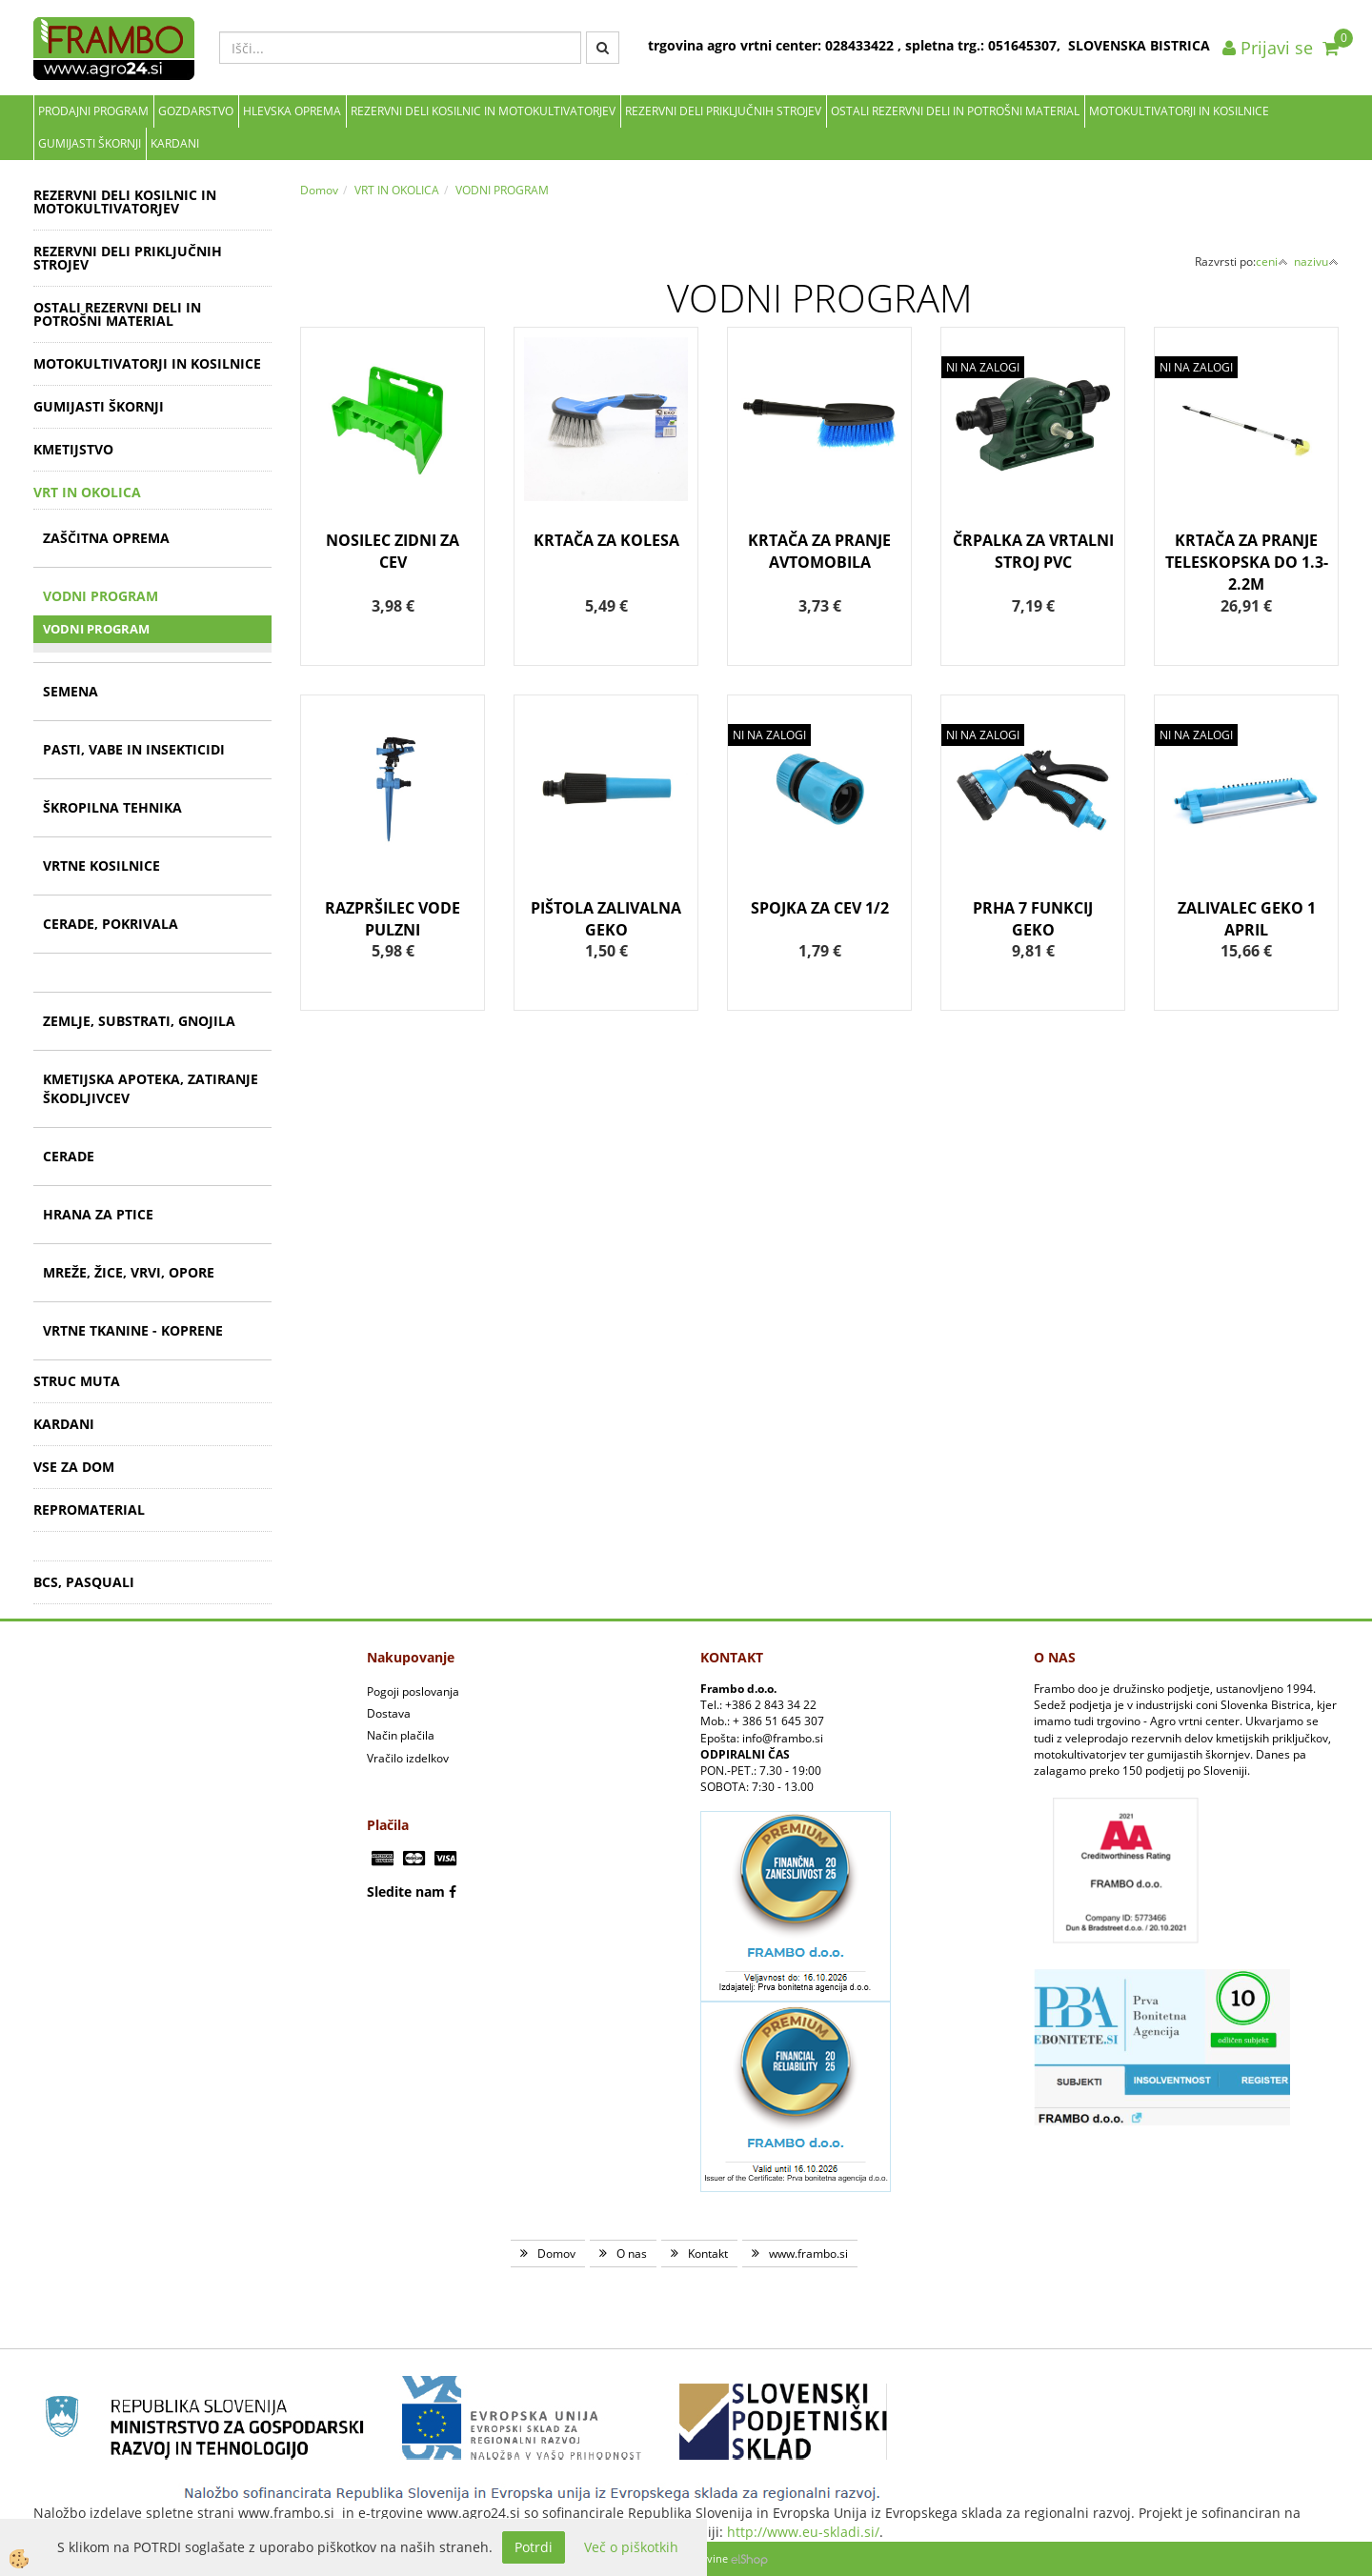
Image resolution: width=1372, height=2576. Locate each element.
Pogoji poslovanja (413, 1691)
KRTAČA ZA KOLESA (606, 540)
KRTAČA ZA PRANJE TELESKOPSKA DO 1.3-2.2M (1246, 562)
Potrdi (533, 2547)
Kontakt (708, 2253)
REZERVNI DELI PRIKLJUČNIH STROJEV (723, 111)
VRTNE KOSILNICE (101, 865)
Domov (319, 190)
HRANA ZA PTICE (98, 1214)
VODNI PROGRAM (100, 596)
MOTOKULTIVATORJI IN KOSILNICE (1179, 111)
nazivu (1316, 261)
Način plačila (400, 1735)
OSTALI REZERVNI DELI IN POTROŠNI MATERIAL (955, 111)
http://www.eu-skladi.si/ (803, 2532)
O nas (631, 2253)
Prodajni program (93, 111)
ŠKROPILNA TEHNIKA (112, 807)
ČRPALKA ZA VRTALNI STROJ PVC (1033, 551)
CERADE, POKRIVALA (110, 924)
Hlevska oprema (292, 111)
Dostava (389, 1713)
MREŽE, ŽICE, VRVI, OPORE (128, 1272)
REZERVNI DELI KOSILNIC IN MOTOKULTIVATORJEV (483, 111)
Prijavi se (1267, 47)
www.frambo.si (808, 2253)
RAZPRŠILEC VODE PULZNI (392, 918)
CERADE (68, 1156)
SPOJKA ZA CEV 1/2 (820, 907)
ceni (1272, 261)
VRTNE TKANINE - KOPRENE (133, 1330)
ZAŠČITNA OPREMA (106, 538)
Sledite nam (406, 1891)
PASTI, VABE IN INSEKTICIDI (134, 749)
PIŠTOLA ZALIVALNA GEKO (606, 918)
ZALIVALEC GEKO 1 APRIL (1247, 918)
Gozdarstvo (195, 111)
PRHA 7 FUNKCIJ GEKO (1033, 918)
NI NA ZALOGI (982, 367)
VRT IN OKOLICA (396, 190)
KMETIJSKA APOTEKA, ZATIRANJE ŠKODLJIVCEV (150, 1088)
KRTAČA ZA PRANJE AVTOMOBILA (819, 551)
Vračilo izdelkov (408, 1758)
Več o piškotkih (631, 2547)
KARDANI (175, 143)
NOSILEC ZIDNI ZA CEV (392, 551)
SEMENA (70, 691)
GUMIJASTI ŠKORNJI (89, 143)
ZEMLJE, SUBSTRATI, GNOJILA (139, 1021)
